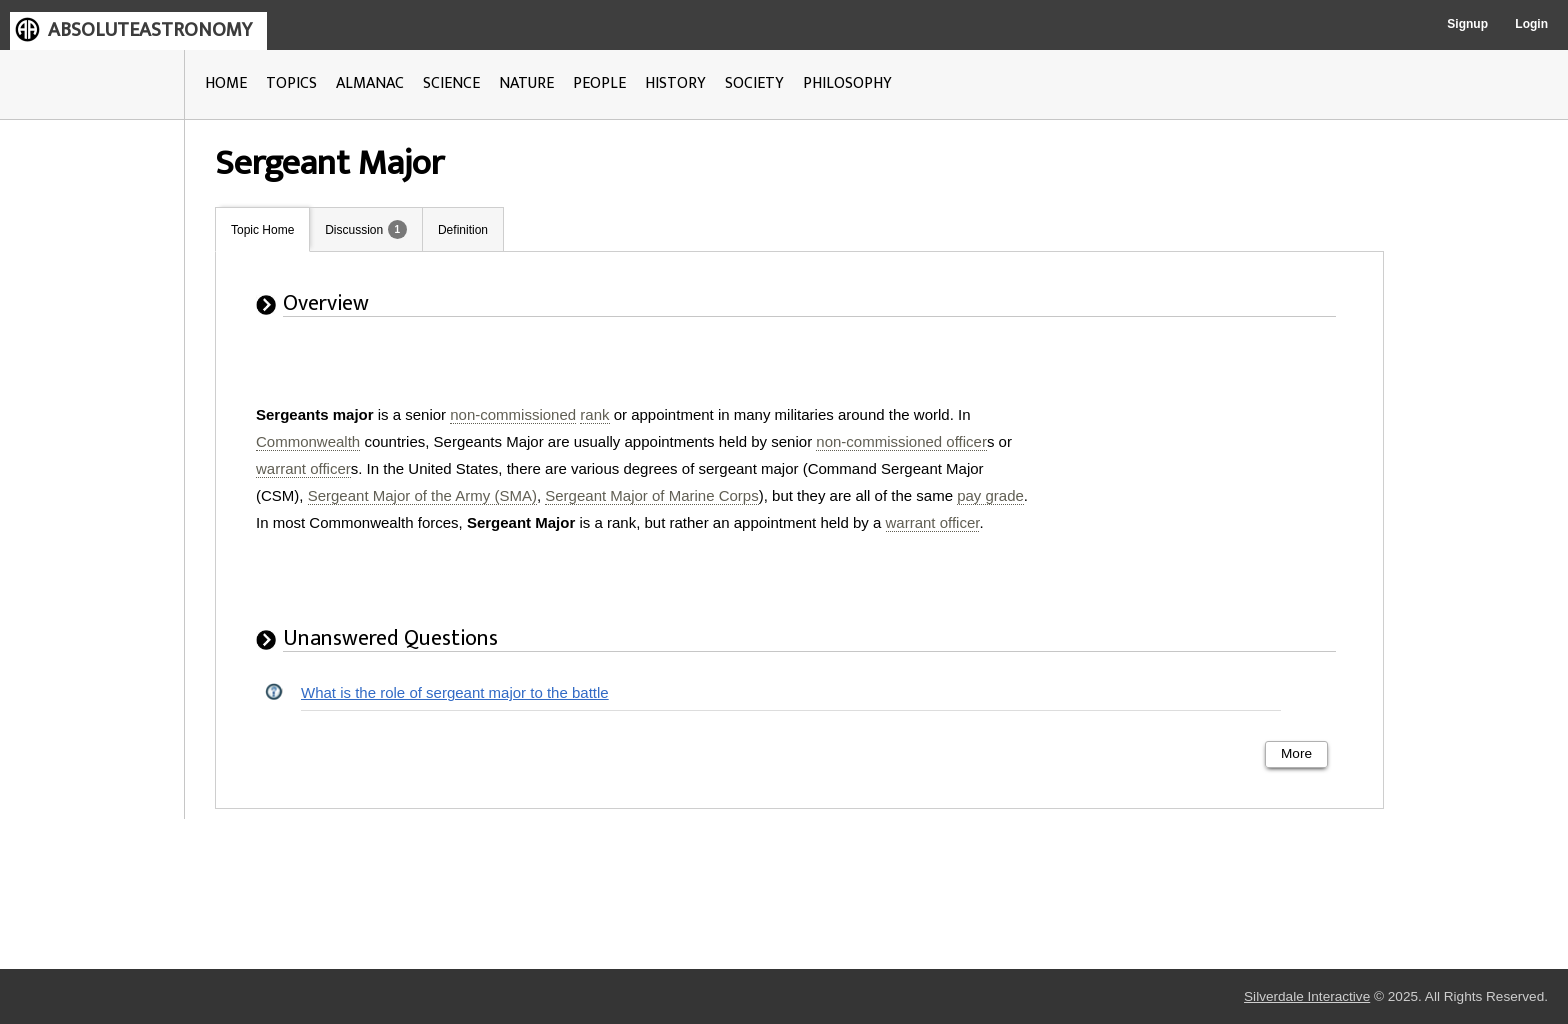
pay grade (990, 495)
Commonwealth (308, 441)
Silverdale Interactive (1307, 996)
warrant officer (303, 468)
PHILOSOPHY (847, 83)
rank (594, 414)
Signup (1467, 24)
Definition (463, 230)
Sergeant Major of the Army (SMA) (422, 495)
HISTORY (675, 83)
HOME (226, 83)
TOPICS (291, 83)
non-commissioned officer (901, 441)
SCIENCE (451, 83)
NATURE (526, 83)
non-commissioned (513, 414)
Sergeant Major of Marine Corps (651, 495)
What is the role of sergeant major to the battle (455, 692)
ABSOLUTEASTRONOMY (150, 30)
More (1296, 753)
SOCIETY (754, 83)
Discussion (354, 230)
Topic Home (262, 230)
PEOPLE (599, 83)
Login (1531, 24)
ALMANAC (370, 83)
